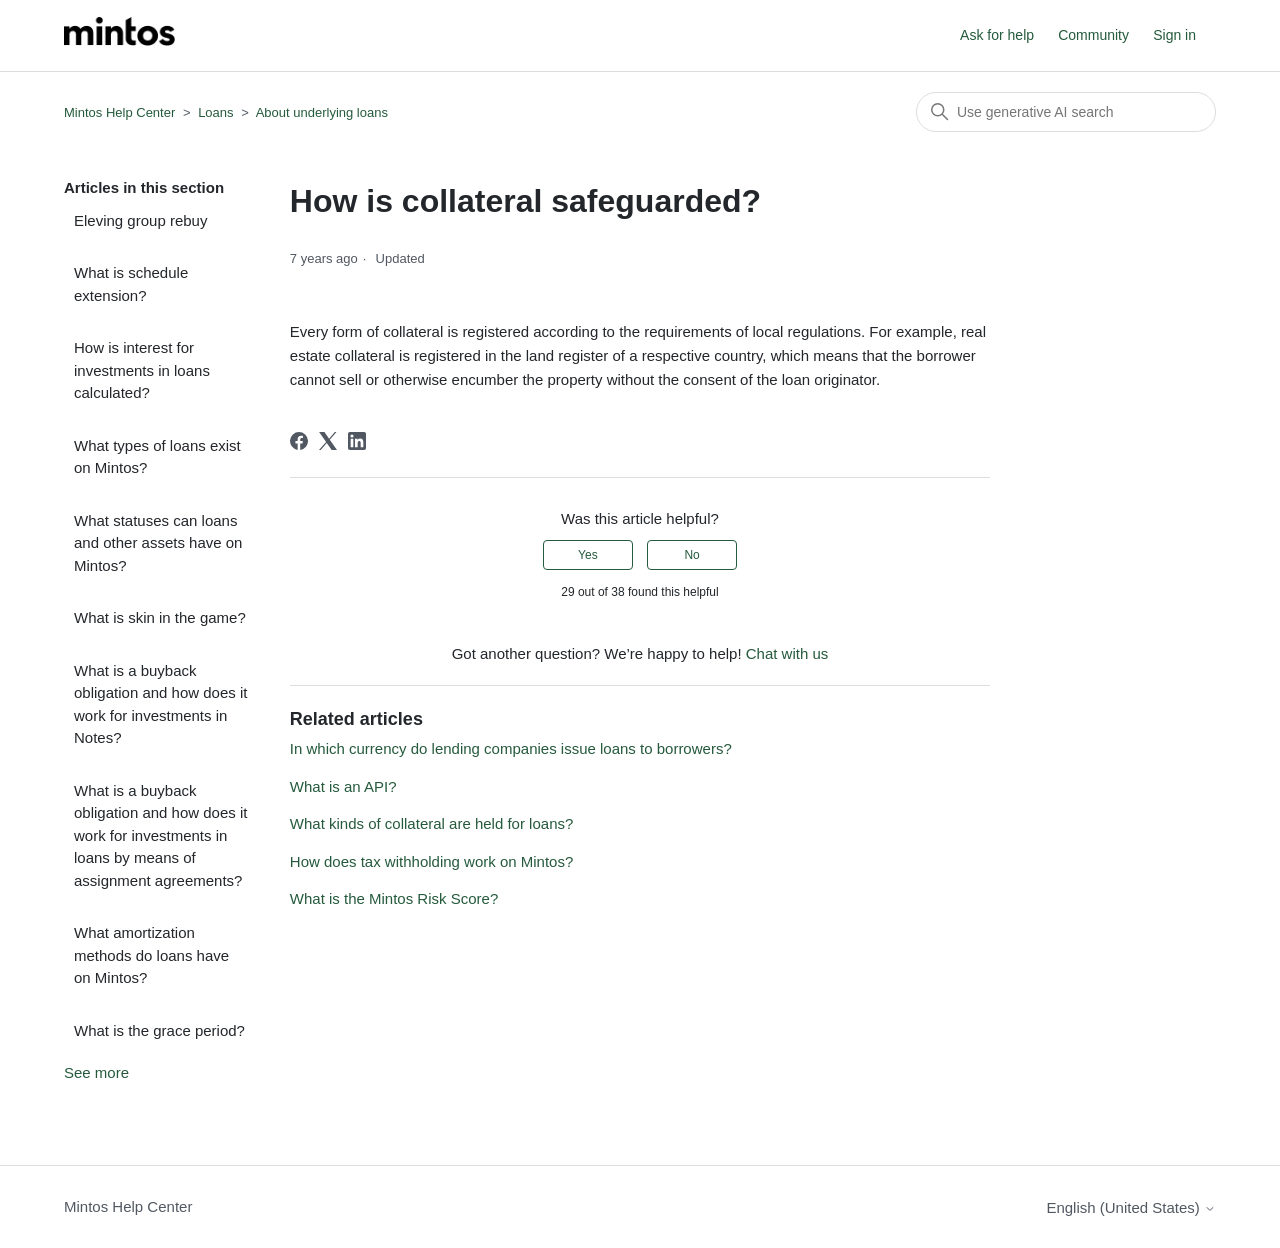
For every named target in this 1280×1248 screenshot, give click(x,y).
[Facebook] (299, 441)
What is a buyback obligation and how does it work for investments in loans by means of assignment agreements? (160, 835)
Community (1093, 35)
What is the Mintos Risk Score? (394, 898)
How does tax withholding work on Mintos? (431, 861)
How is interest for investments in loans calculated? (142, 370)
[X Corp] (328, 441)
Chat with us (787, 653)
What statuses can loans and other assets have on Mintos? (158, 543)
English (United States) (1131, 1207)
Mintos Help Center (119, 112)
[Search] (1066, 112)
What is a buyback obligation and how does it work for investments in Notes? (160, 704)
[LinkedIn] (357, 441)
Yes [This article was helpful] (588, 555)
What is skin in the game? (160, 617)
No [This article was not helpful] (691, 555)
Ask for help (997, 35)
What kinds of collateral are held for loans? (431, 823)
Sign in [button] (1174, 35)
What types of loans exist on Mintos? (157, 457)
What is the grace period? (159, 1030)
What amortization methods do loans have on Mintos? (151, 955)
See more (96, 1072)
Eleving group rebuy (140, 220)
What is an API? (343, 786)
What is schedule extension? (131, 284)
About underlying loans (322, 112)
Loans (215, 112)
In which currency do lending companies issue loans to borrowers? (511, 748)
